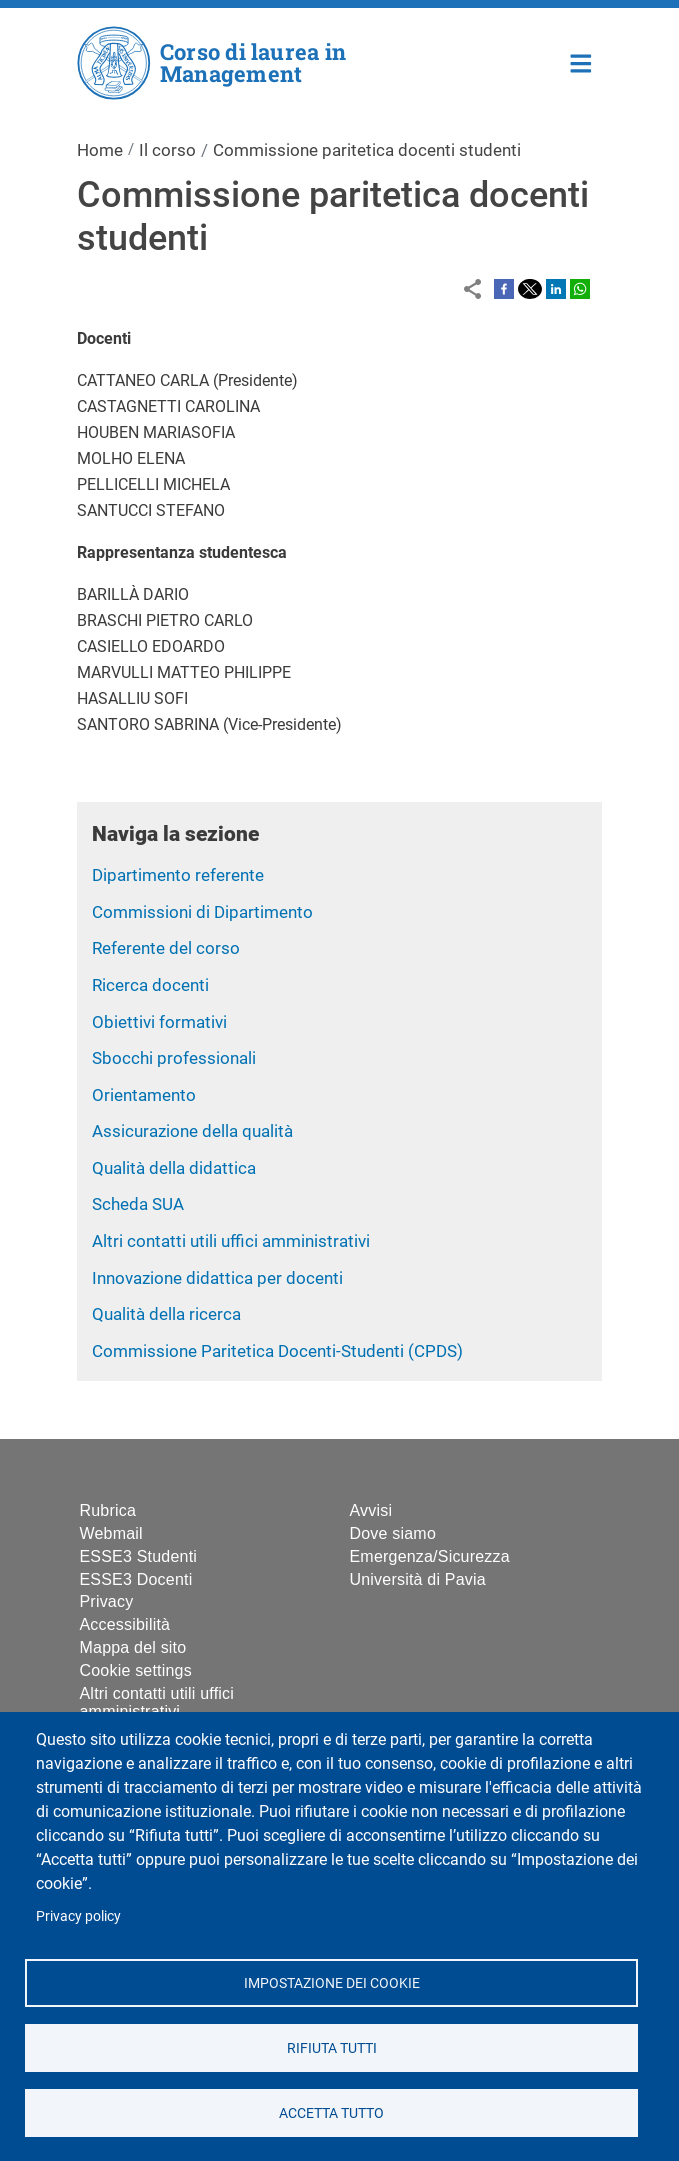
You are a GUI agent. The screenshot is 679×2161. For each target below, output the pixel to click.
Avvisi (371, 1510)
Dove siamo (393, 1533)
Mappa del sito (133, 1647)
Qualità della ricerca (166, 1314)
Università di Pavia (418, 1579)
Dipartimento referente (178, 875)
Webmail (111, 1533)
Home (581, 61)
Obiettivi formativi (159, 1022)
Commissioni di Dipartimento (202, 912)
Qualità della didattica (174, 1168)
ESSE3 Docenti (136, 1579)
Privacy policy (78, 1916)
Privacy (107, 1601)
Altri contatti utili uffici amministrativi (231, 1241)
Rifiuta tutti (331, 2047)
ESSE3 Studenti (139, 1556)
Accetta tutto (331, 2112)
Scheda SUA (138, 1204)
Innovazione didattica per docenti (217, 1278)
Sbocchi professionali (174, 1058)
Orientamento (144, 1095)
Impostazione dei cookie (331, 1982)
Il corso (167, 150)
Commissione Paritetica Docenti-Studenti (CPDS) (277, 1351)
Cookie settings (136, 1670)
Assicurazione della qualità (192, 1131)
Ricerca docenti (150, 985)
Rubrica (108, 1510)
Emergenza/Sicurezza (430, 1556)
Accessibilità (125, 1624)
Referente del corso (166, 948)
